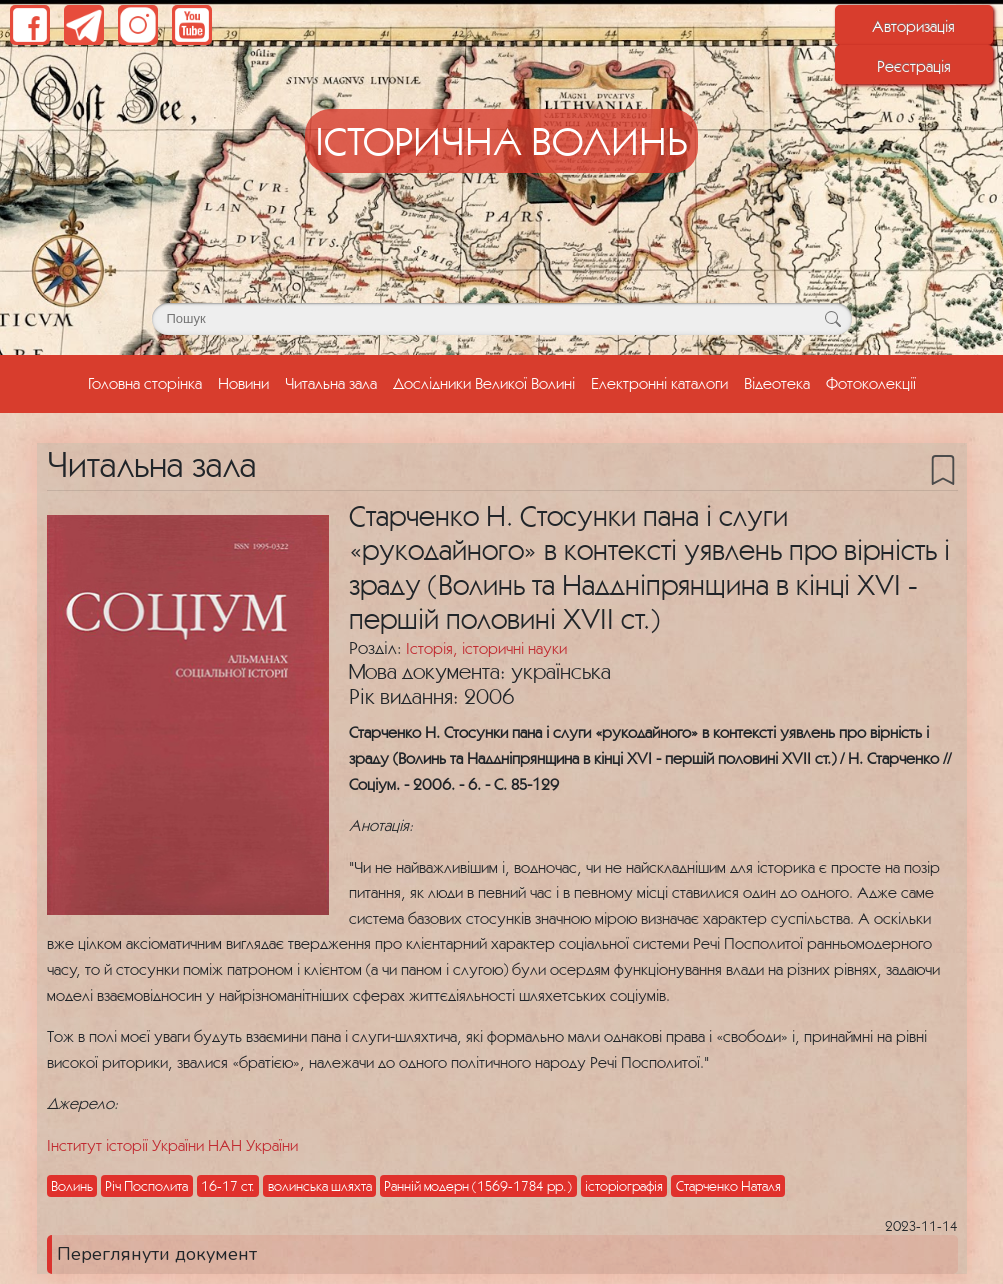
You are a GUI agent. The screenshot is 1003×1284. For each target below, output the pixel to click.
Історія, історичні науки (486, 648)
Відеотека (777, 383)
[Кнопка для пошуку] (833, 319)
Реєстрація (914, 66)
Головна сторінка (149, 381)
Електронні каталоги (659, 383)
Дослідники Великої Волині (484, 383)
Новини (243, 383)
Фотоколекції (871, 383)
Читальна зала (331, 383)
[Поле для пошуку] (502, 319)
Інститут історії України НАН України (172, 1145)
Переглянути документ (157, 1254)
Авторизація (913, 26)
